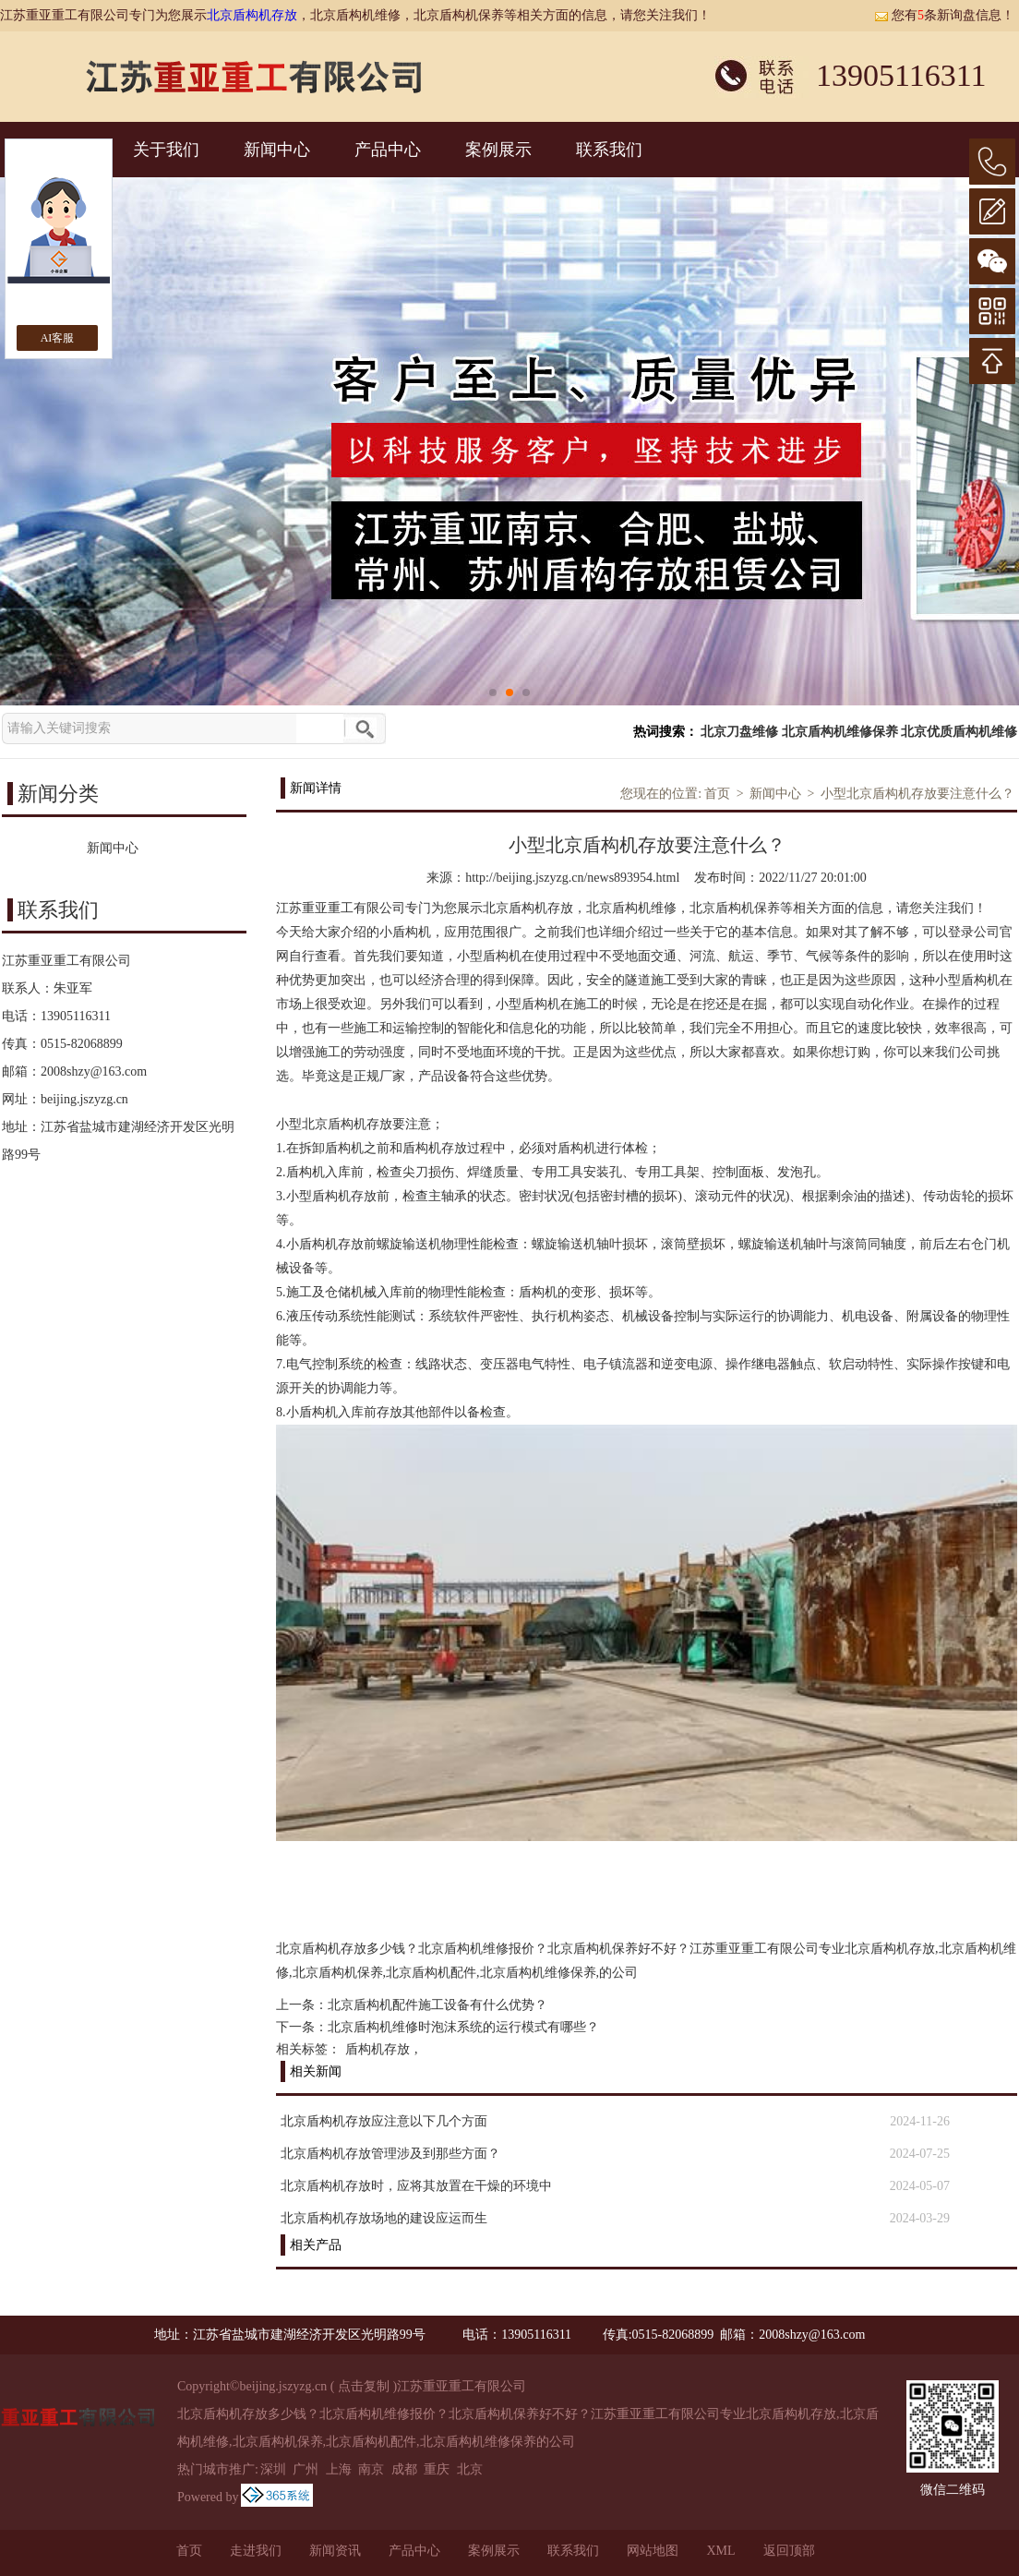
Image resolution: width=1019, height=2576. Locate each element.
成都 (404, 2469)
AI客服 (58, 337)
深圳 (273, 2469)
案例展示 (498, 149)
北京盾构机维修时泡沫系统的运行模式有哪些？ (463, 2027)
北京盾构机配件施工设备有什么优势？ (437, 2005)
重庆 (437, 2469)
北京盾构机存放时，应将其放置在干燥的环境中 (416, 2186)
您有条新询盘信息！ (944, 15)
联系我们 (609, 149)
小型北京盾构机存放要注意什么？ (917, 793)
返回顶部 (789, 2551)
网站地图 (652, 2551)
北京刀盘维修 (739, 732)
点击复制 (364, 2386)
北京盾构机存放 (252, 15)
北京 (470, 2469)
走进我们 (256, 2551)
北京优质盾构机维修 (959, 732)
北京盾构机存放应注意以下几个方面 (384, 2121)
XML (720, 2551)
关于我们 (166, 149)
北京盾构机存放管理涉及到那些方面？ (390, 2154)
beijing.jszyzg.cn (84, 1099)
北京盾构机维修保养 (840, 732)
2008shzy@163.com (94, 1071)
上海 (339, 2469)
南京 (371, 2469)
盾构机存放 (377, 2049)
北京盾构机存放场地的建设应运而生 (384, 2218)
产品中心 (387, 149)
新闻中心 (277, 149)
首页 (717, 793)
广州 (305, 2469)
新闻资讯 (335, 2551)
